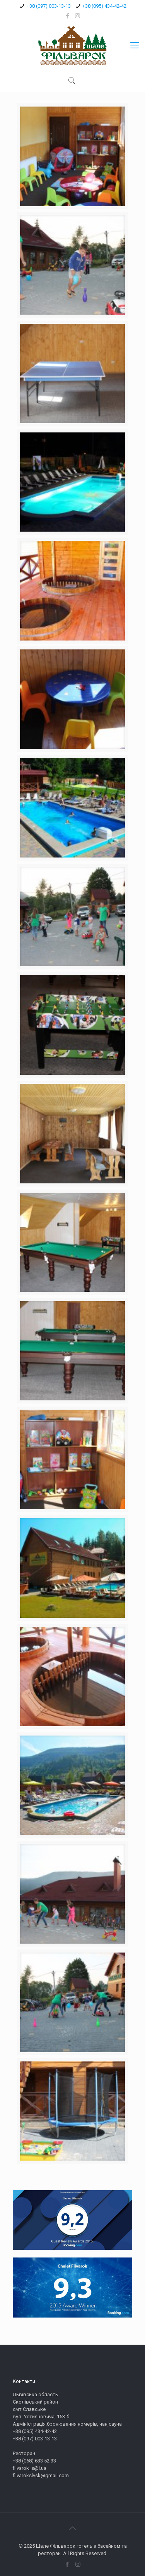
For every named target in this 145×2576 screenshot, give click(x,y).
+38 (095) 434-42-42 (104, 6)
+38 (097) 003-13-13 (49, 6)
